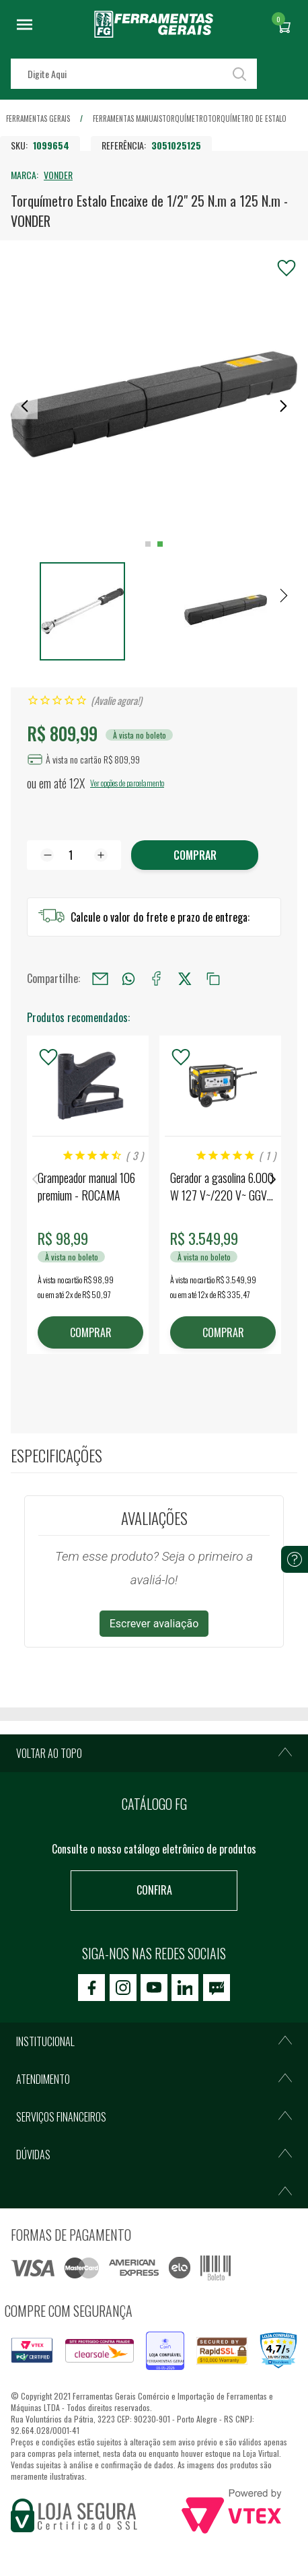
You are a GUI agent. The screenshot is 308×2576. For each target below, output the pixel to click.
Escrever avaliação (154, 1623)
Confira (154, 1890)
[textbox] (134, 74)
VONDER (58, 175)
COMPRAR (91, 1332)
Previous (35, 1179)
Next (273, 1179)
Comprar (195, 855)
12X (77, 783)
